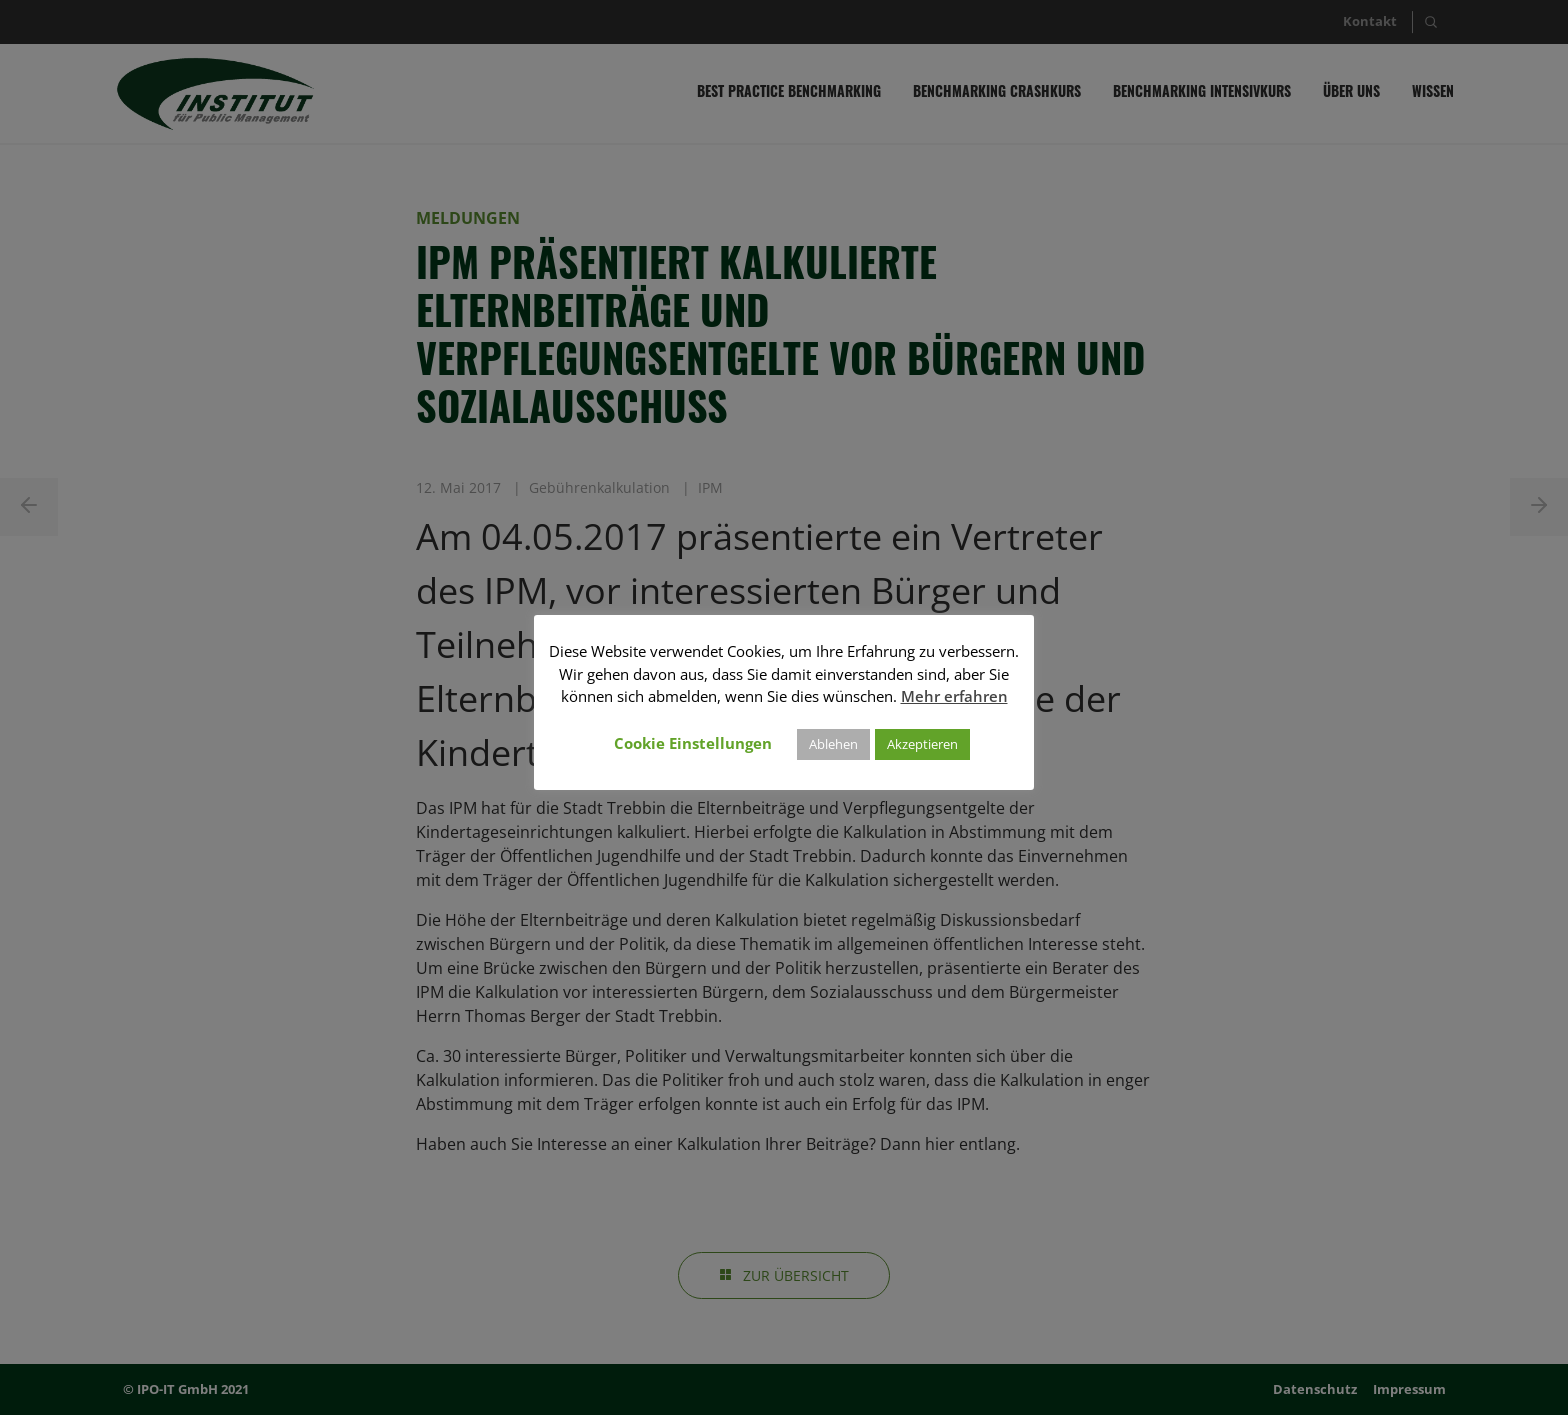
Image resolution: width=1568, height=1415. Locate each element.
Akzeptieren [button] (922, 744)
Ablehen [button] (833, 744)
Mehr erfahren (954, 696)
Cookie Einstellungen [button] (693, 743)
